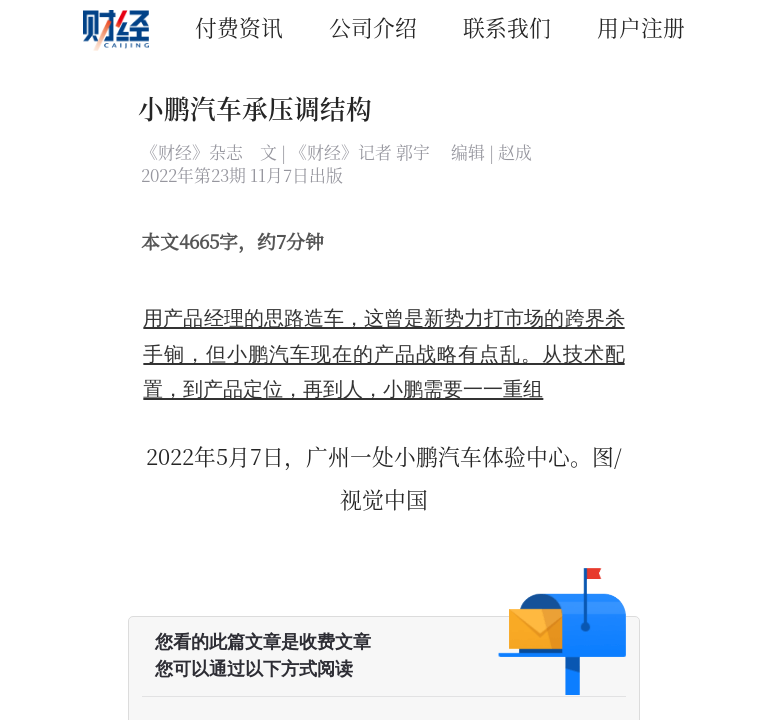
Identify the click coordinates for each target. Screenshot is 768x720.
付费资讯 (239, 26)
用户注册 (641, 26)
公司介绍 (373, 26)
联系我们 (507, 26)
